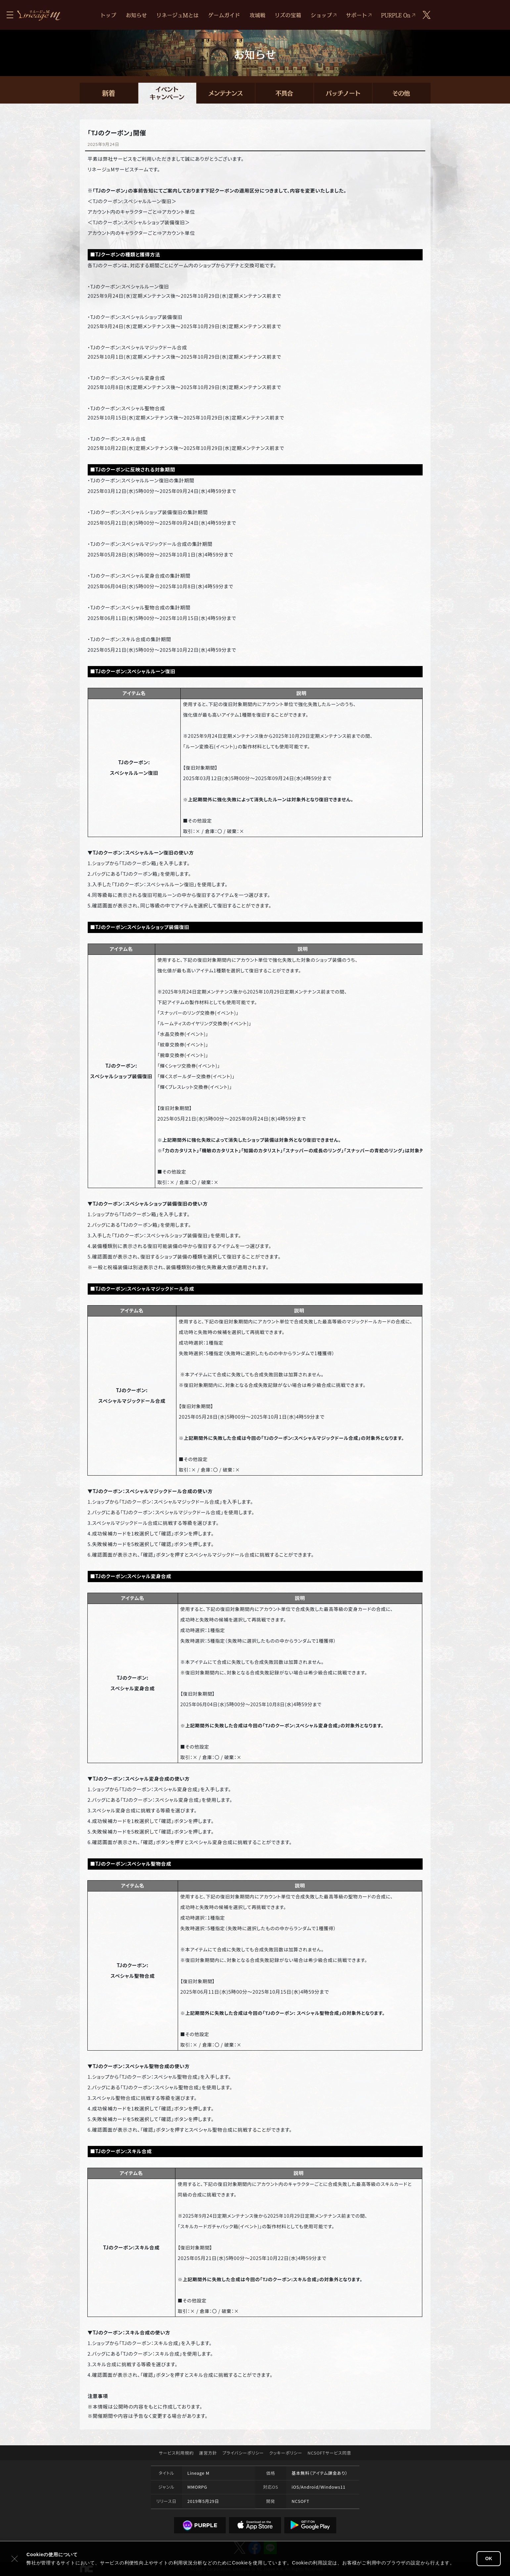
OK (488, 2558)
